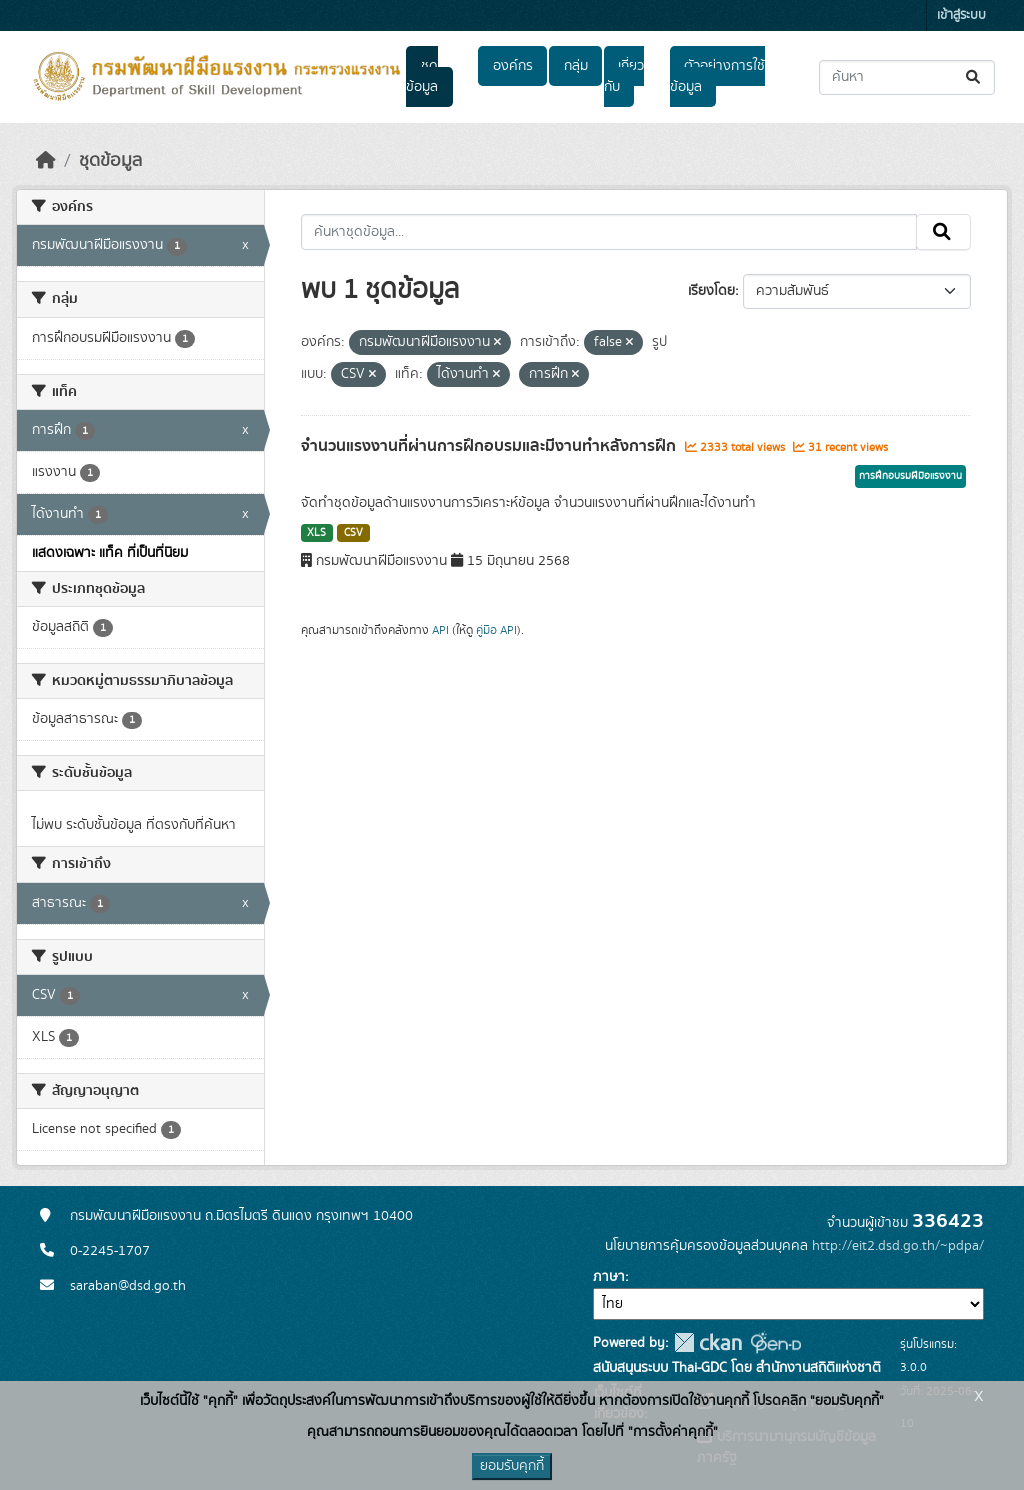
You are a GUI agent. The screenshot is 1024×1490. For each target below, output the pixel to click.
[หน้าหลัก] (46, 161)
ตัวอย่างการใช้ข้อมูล (717, 76)
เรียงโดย (711, 291)
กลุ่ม (576, 66)
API (440, 630)
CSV (353, 533)
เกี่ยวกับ (624, 76)
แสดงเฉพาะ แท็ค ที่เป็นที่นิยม (110, 553)
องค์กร (513, 66)
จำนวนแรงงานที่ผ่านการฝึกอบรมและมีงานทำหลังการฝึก (490, 446)
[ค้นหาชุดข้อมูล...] (907, 77)
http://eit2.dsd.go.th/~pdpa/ (898, 1246)
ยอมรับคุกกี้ (512, 1466)
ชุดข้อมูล (422, 76)
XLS (316, 533)
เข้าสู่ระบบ (961, 15)
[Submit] (974, 77)
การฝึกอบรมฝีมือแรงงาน (910, 476)
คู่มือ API (496, 630)
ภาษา (609, 1277)
